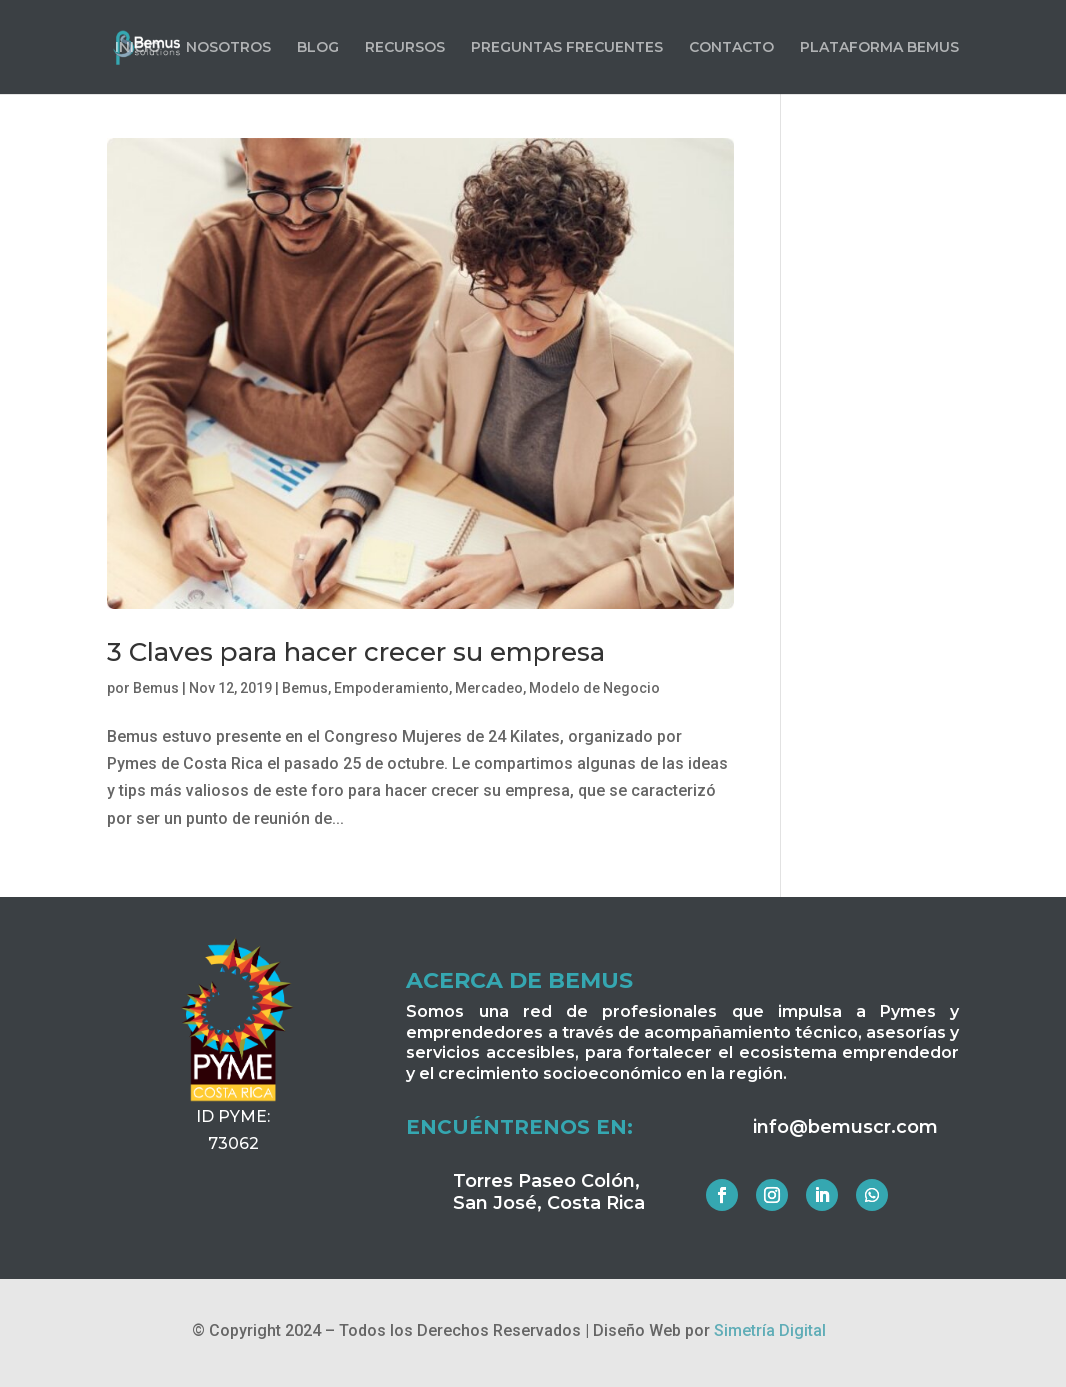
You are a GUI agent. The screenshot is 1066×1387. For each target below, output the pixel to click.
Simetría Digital (770, 1330)
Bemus (156, 688)
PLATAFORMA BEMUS (879, 48)
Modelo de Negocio (594, 688)
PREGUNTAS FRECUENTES (567, 48)
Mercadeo (489, 688)
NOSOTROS (228, 48)
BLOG (318, 48)
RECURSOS (405, 48)
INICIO (137, 48)
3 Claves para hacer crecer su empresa (356, 652)
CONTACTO (731, 48)
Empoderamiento (391, 688)
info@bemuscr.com (845, 1127)
